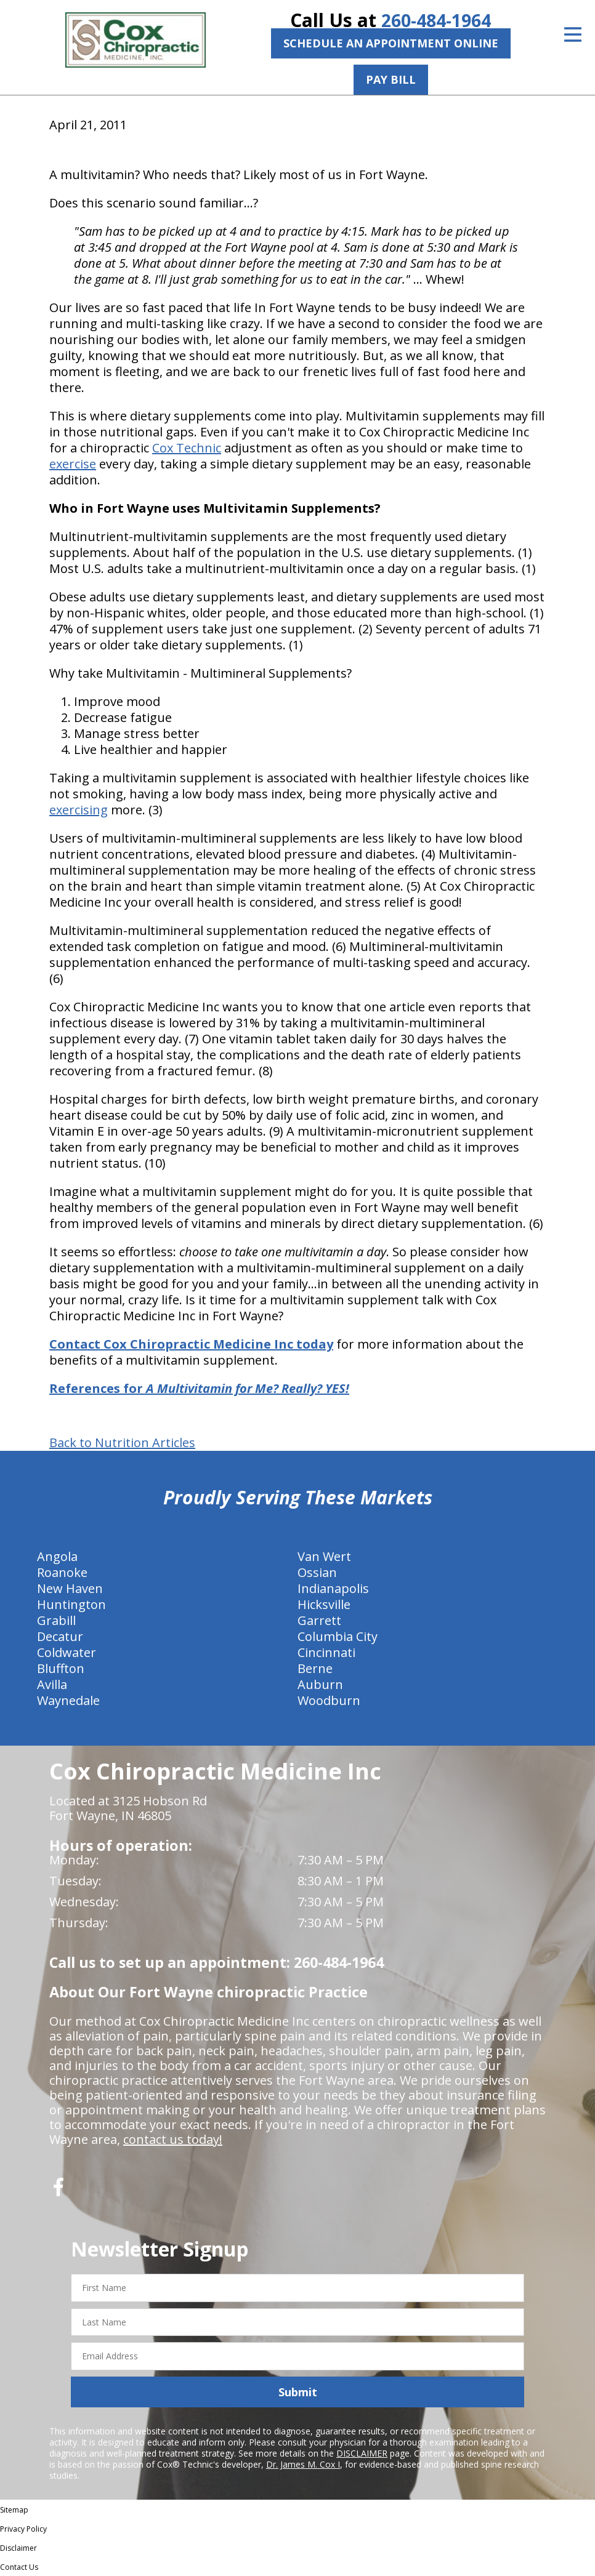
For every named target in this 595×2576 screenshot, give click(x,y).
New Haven (70, 1588)
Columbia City (338, 1636)
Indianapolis (333, 1588)
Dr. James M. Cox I (303, 2464)
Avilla (52, 1684)
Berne (315, 1668)
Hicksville (324, 1604)
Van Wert (324, 1556)
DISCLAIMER (361, 2453)
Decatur (60, 1636)
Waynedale (68, 1700)
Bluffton (60, 1668)
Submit (297, 2391)
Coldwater (66, 1652)
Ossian (317, 1572)
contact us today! (172, 2139)
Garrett (319, 1620)
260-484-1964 (436, 20)
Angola (57, 1556)
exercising (78, 809)
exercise (72, 463)
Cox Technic (186, 447)
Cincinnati (326, 1652)
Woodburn (329, 1700)
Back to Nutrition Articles (122, 1443)
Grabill (56, 1620)
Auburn (320, 1684)
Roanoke (62, 1572)
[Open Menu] (573, 34)
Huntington (71, 1604)
